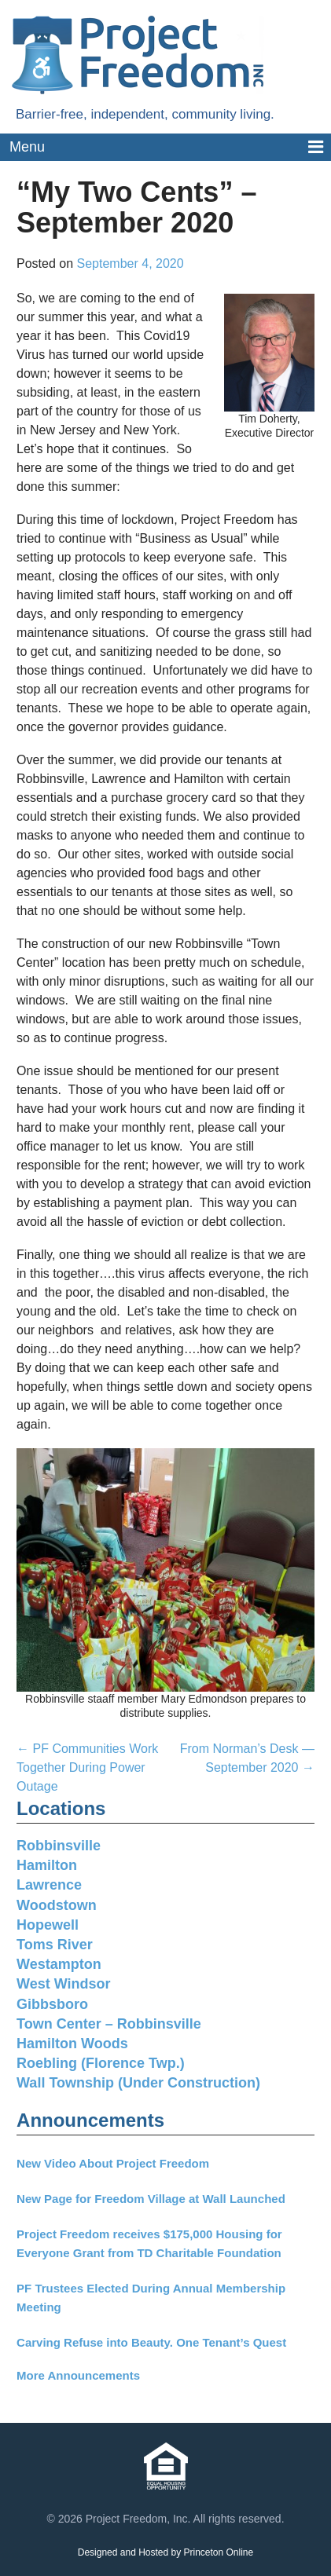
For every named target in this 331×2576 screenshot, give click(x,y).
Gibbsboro (52, 2004)
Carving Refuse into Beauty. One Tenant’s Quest (151, 2342)
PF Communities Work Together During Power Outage (87, 1767)
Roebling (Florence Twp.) (101, 2063)
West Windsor (64, 1984)
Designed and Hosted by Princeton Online (165, 2552)
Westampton (59, 1964)
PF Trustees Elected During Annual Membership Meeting (151, 2297)
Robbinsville (59, 1845)
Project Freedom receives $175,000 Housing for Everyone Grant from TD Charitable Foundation (149, 2243)
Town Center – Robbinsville (109, 2024)
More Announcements (78, 2375)
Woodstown (57, 1905)
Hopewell (48, 1925)
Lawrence (49, 1885)
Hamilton (47, 1865)
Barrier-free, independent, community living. (145, 114)
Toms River (55, 1944)
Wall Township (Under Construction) (138, 2083)
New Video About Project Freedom (113, 2163)
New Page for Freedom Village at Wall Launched (151, 2198)
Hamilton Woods (72, 2043)
